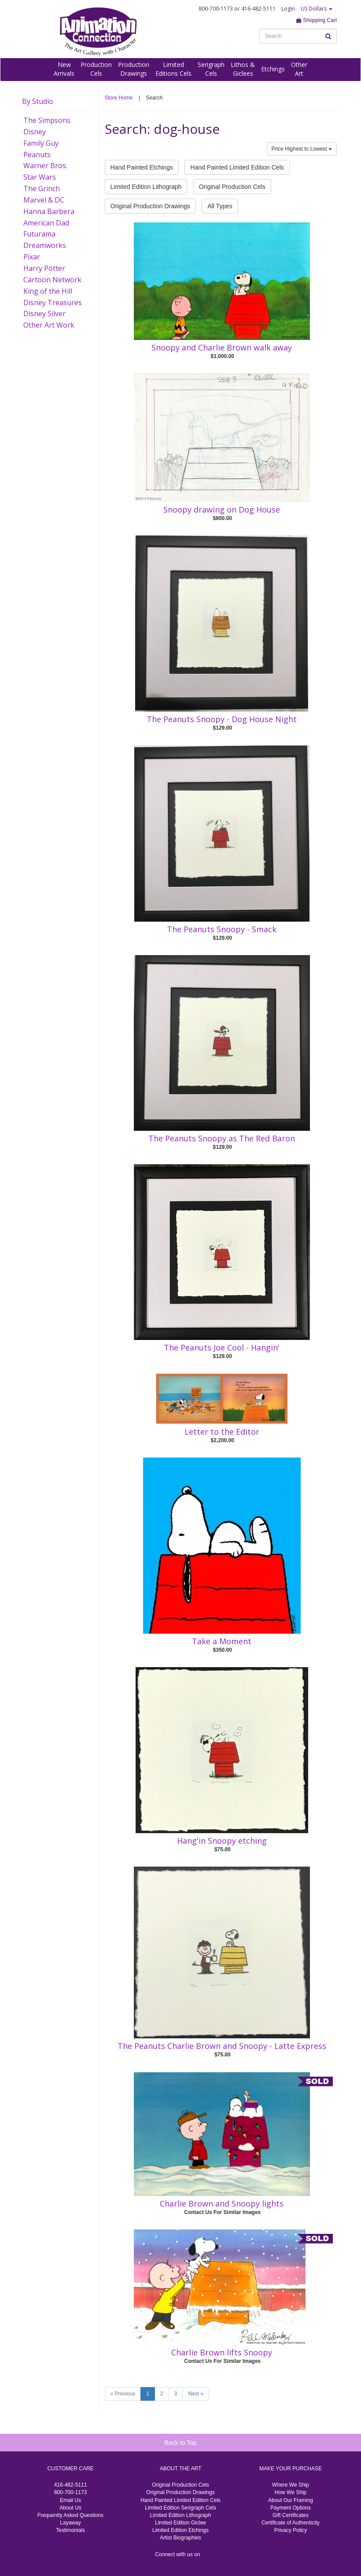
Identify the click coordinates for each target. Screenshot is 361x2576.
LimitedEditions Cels (173, 69)
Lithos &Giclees (243, 69)
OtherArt (299, 69)
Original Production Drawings (150, 206)
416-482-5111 (70, 2485)
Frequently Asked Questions (70, 2515)
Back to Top (181, 2442)
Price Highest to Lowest (302, 149)
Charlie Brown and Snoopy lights (222, 2203)
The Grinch (41, 188)
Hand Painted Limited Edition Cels (237, 167)
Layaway (70, 2523)
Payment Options (290, 2508)
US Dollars (316, 8)
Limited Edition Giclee (180, 2523)
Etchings (273, 69)
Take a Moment (221, 1641)
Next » (195, 2394)
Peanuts (37, 154)
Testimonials (70, 2530)
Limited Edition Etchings (180, 2530)
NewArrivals (64, 69)
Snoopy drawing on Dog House (221, 509)
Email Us (70, 2500)
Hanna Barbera (48, 211)
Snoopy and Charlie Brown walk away (221, 347)
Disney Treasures (52, 302)
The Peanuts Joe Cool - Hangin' (222, 1347)
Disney (34, 132)
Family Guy (41, 143)
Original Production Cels (232, 186)
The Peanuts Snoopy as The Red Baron (221, 1138)
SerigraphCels (211, 69)
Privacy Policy (290, 2530)
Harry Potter (44, 268)
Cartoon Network (52, 279)
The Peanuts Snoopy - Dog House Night (222, 719)
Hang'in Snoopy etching (222, 1840)
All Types (219, 206)
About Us (70, 2508)
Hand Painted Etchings (142, 167)
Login (288, 8)
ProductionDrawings (133, 69)
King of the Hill (47, 291)
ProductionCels (96, 69)
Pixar (31, 257)
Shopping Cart (316, 20)
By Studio (37, 101)
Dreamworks (44, 245)
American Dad (46, 223)
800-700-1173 (70, 2492)
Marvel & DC (43, 200)
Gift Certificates (291, 2515)
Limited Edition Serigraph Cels (180, 2508)
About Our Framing (290, 2500)
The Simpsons (46, 120)
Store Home (119, 98)
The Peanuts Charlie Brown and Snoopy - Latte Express (222, 2046)
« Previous (123, 2394)
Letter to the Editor (221, 1431)
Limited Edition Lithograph (146, 186)
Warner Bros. (45, 165)
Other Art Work (48, 325)
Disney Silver (44, 313)
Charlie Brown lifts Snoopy (221, 2352)
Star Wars (39, 177)
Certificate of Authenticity (291, 2523)
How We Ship (290, 2492)
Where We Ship (290, 2485)
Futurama (39, 234)
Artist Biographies (180, 2538)
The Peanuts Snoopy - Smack (221, 929)
